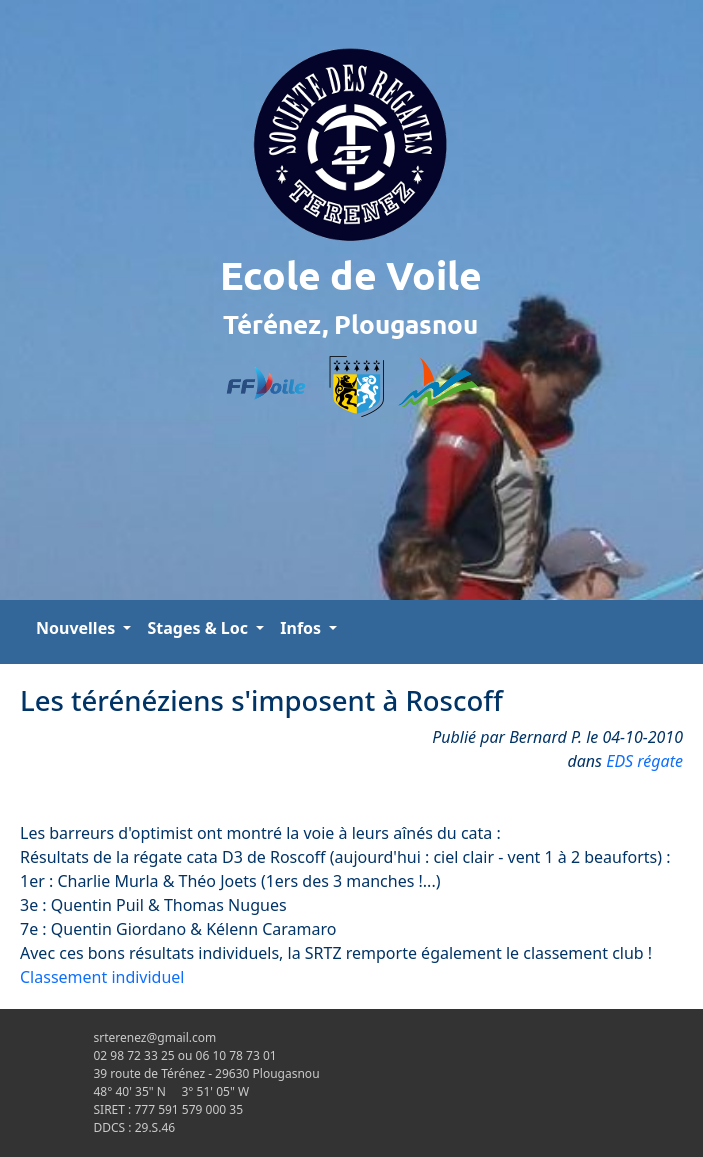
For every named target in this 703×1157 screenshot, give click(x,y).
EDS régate (644, 761)
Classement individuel (102, 977)
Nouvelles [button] (77, 628)
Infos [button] (302, 628)
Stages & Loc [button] (199, 628)
